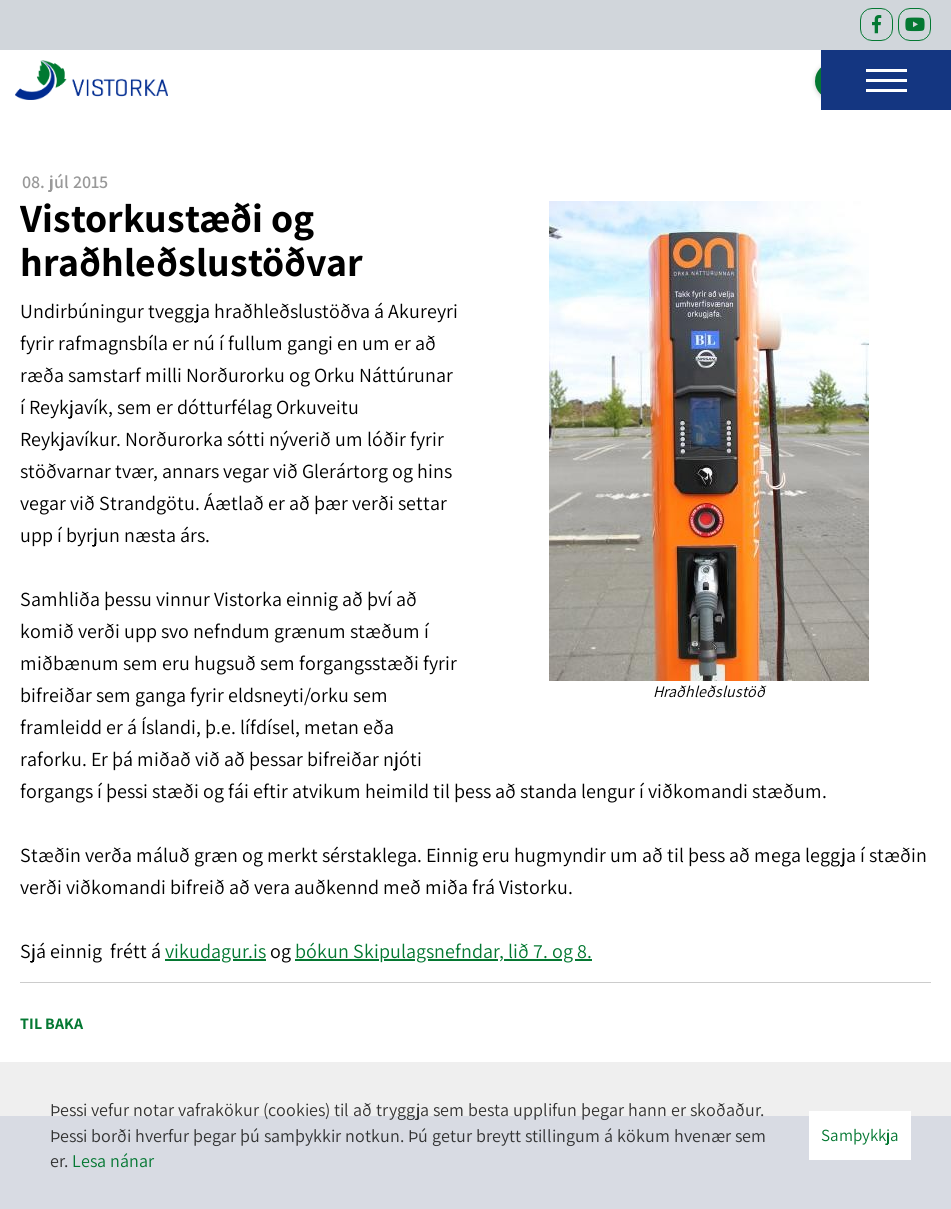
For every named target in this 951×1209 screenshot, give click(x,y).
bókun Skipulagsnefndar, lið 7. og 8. (443, 951)
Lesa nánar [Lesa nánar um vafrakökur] (113, 1160)
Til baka (51, 1023)
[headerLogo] (91, 80)
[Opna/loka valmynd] (886, 80)
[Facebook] (876, 24)
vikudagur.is (215, 951)
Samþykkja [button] (860, 1135)
